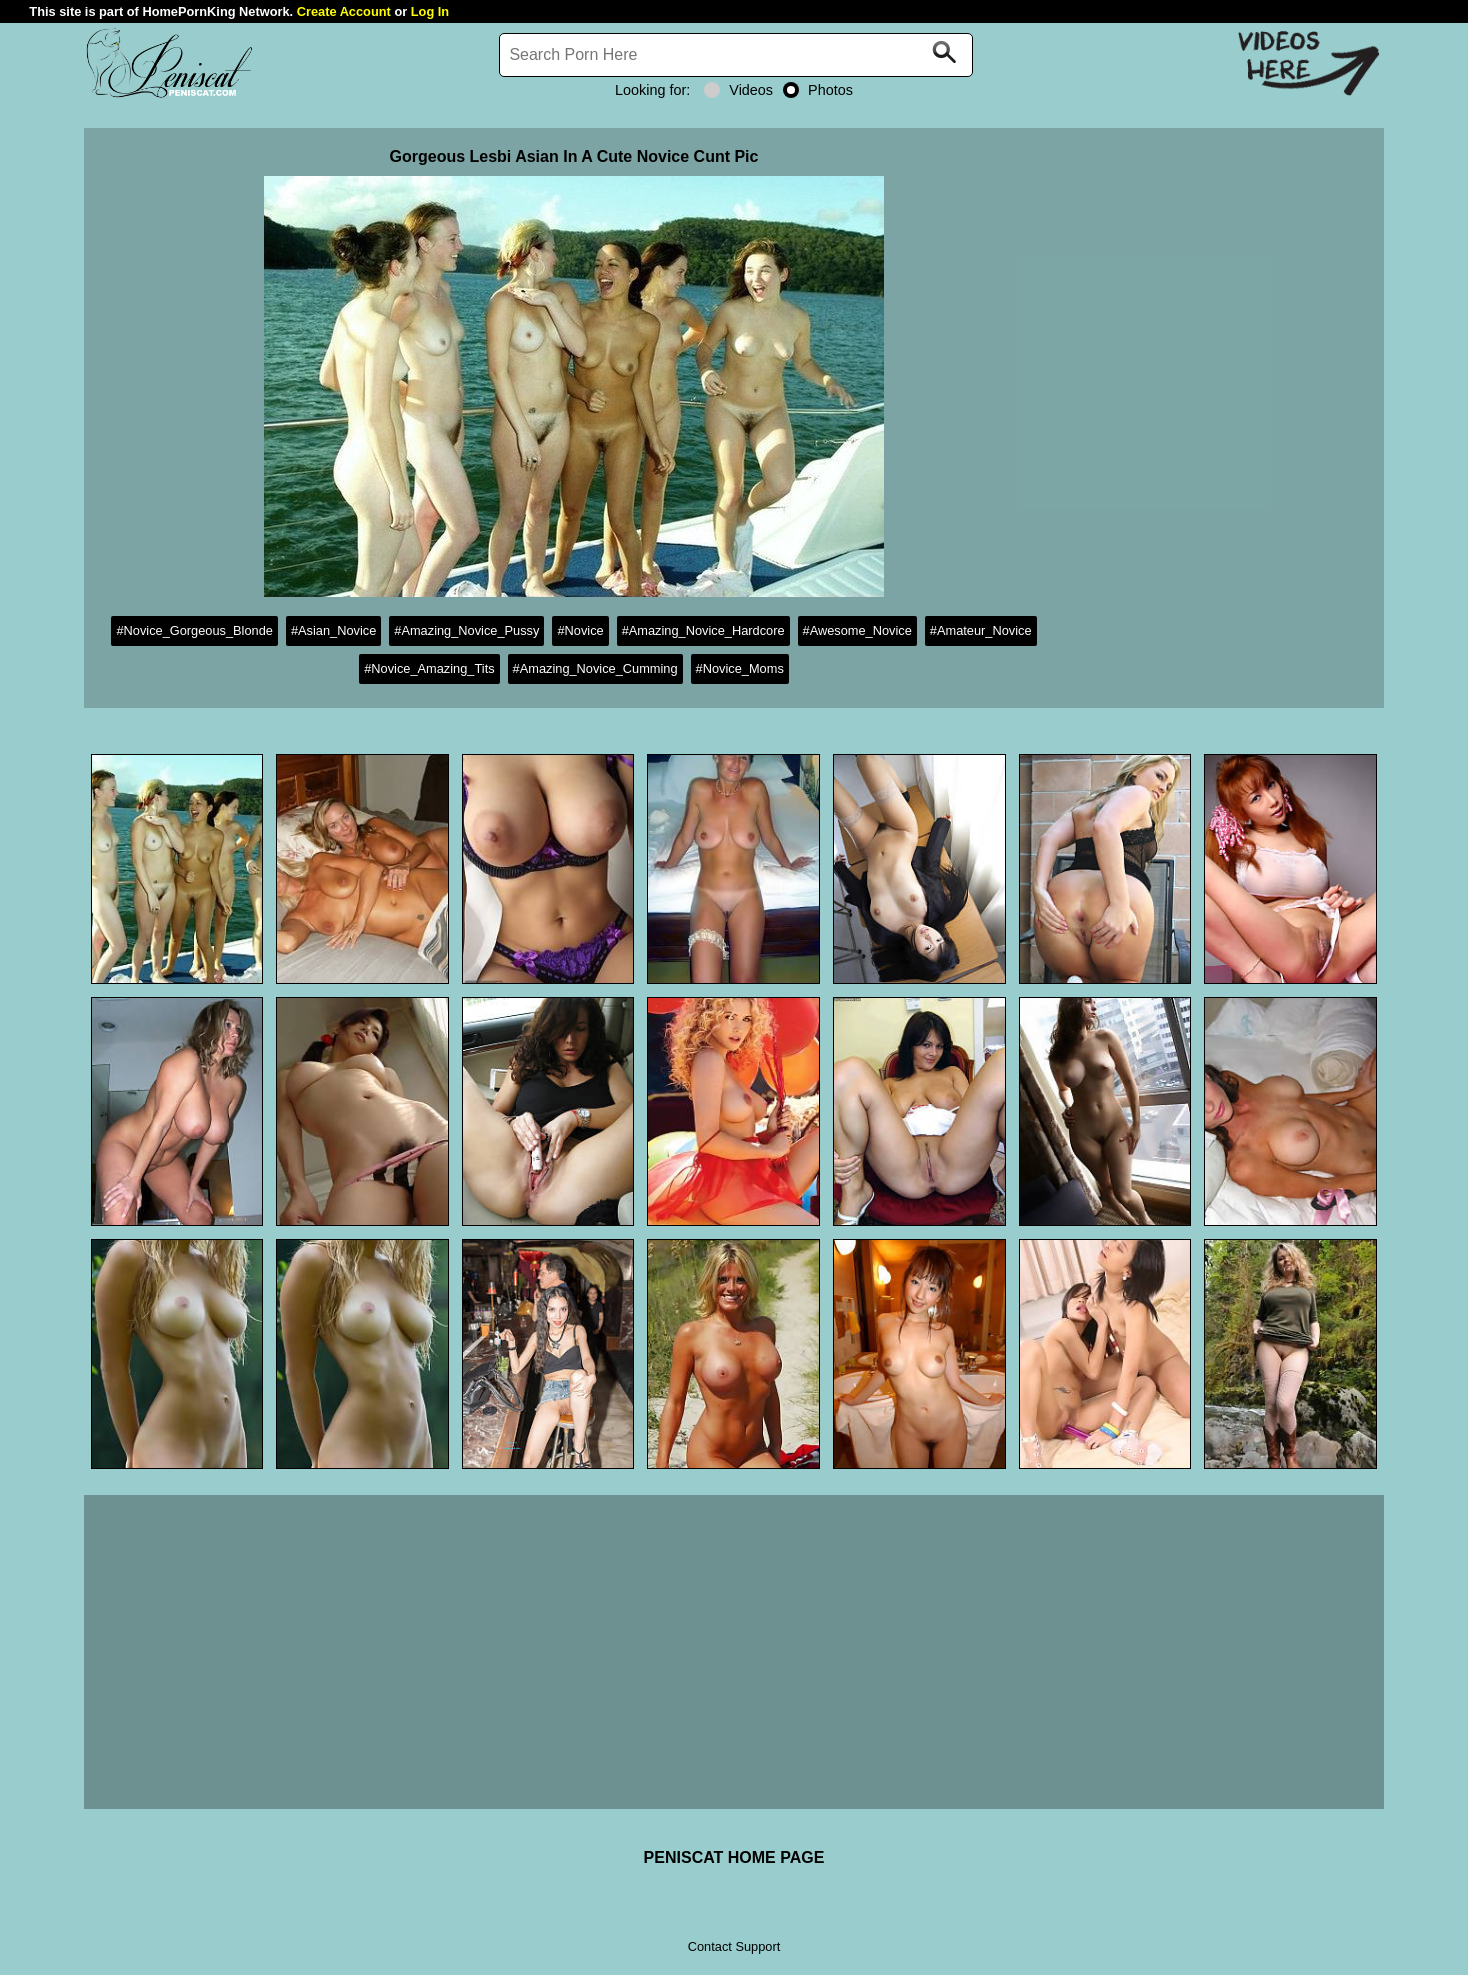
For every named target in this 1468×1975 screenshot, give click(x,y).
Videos (738, 90)
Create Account (344, 11)
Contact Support (734, 1946)
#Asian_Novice (333, 630)
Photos (818, 90)
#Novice (580, 630)
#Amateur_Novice (981, 630)
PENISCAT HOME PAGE (734, 1857)
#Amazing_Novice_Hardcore (703, 630)
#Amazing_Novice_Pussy (466, 630)
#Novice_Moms (740, 668)
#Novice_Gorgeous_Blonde (194, 630)
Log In (430, 11)
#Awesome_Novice (857, 630)
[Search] (736, 55)
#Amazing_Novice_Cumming (595, 668)
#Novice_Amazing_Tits (429, 668)
